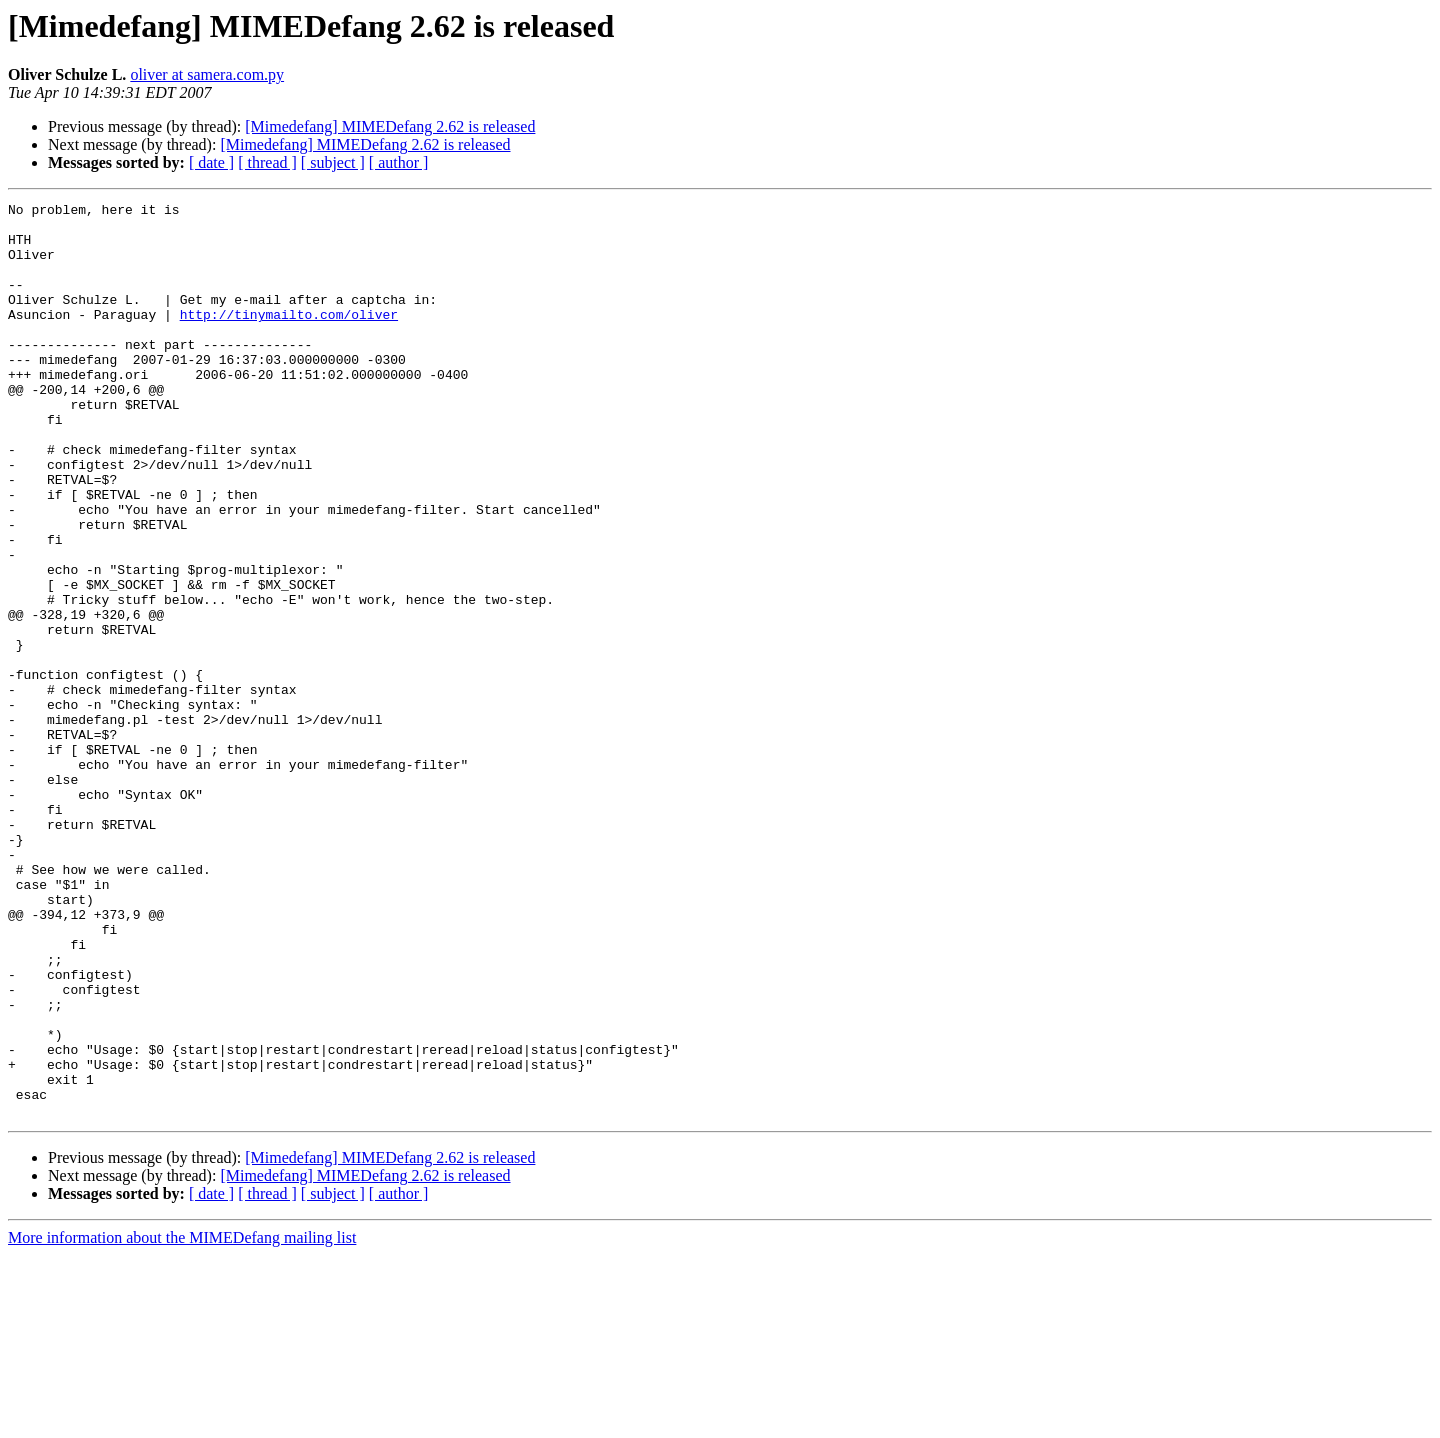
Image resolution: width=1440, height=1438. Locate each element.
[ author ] (399, 162)
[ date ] (211, 162)
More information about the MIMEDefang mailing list (182, 1420)
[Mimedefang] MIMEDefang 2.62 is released (390, 126)
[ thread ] (267, 162)
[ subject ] (333, 162)
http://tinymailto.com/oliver (289, 338)
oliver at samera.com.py (207, 74)
